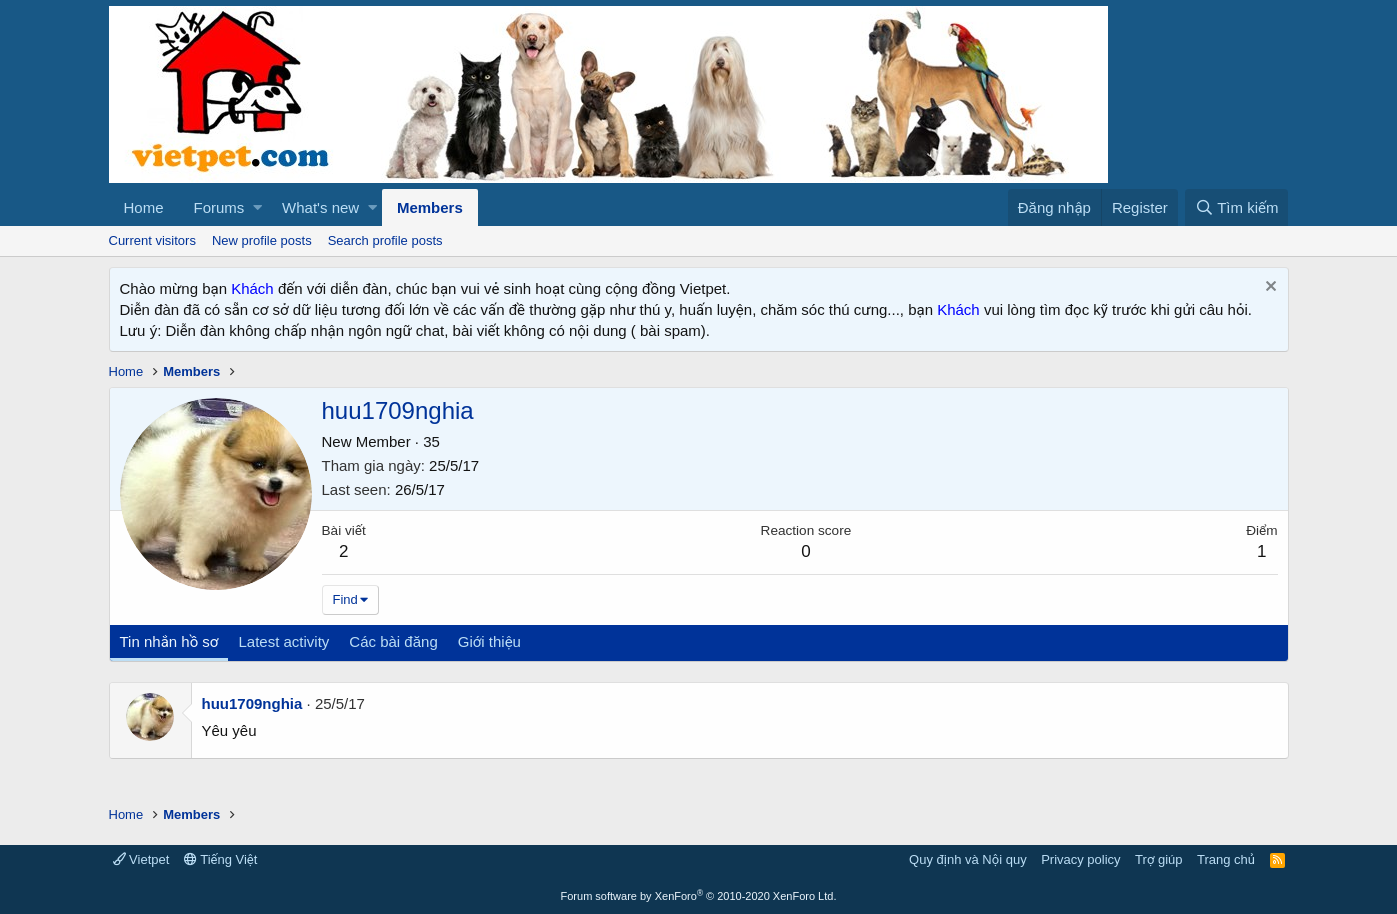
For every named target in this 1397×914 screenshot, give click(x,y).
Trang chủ (1226, 859)
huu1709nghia (252, 703)
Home (144, 207)
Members (430, 207)
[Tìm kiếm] (1236, 207)
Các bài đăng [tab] (393, 641)
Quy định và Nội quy (968, 859)
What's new (320, 207)
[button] (257, 207)
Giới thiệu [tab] (489, 641)
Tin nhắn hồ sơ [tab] (169, 641)
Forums (219, 207)
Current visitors (152, 240)
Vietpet (141, 859)
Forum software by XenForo (699, 896)
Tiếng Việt (221, 859)
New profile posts (262, 240)
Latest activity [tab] (283, 641)
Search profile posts (385, 240)
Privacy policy (1080, 859)
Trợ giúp (1158, 859)
